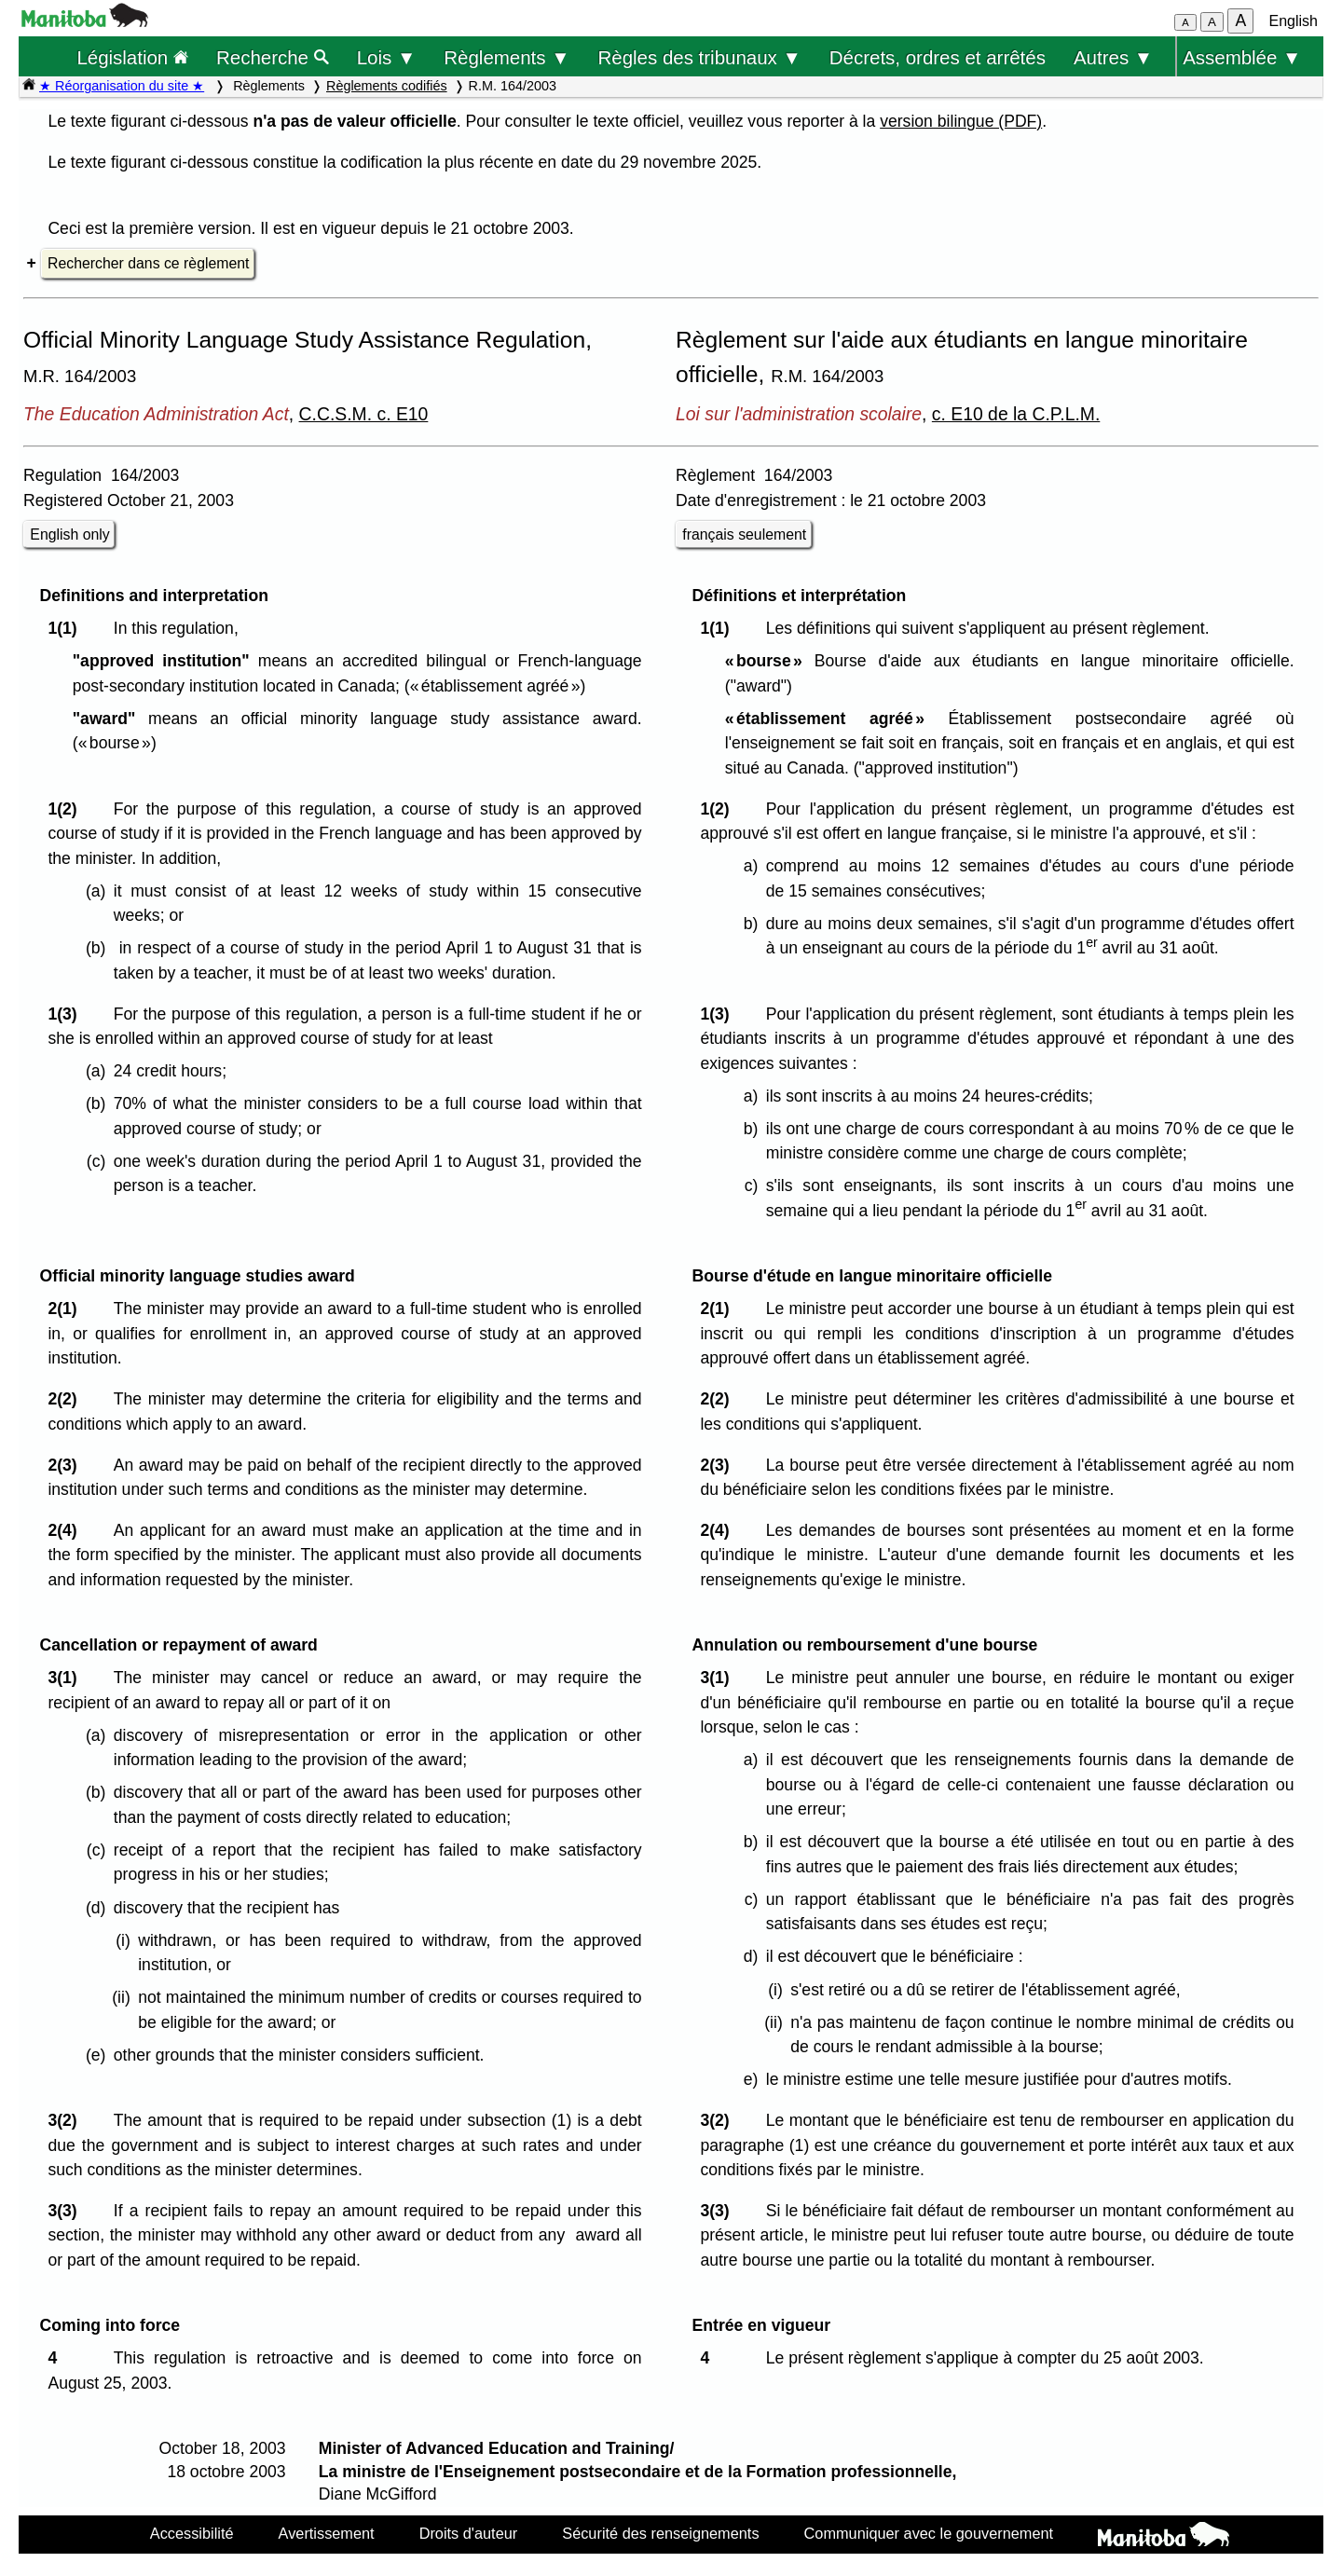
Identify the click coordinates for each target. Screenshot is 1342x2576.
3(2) (67, 2120)
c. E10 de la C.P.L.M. (1016, 414)
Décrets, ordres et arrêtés (937, 57)
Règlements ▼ (506, 57)
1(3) (67, 1014)
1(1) (67, 628)
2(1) (67, 1308)
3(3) (67, 2210)
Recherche (272, 57)
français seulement (744, 534)
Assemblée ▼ (1242, 57)
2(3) (67, 1465)
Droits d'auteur (468, 2533)
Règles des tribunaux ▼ (699, 57)
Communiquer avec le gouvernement (928, 2533)
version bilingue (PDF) (961, 121)
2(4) (67, 1530)
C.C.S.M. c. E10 (364, 414)
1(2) (67, 809)
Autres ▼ (1113, 57)
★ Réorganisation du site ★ (121, 85)
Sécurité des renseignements (660, 2533)
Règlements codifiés (386, 85)
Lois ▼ (387, 57)
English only (69, 534)
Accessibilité (192, 2533)
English (1293, 21)
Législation (132, 57)
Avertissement (327, 2533)
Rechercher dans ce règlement (148, 263)
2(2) (67, 1399)
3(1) (67, 1677)
